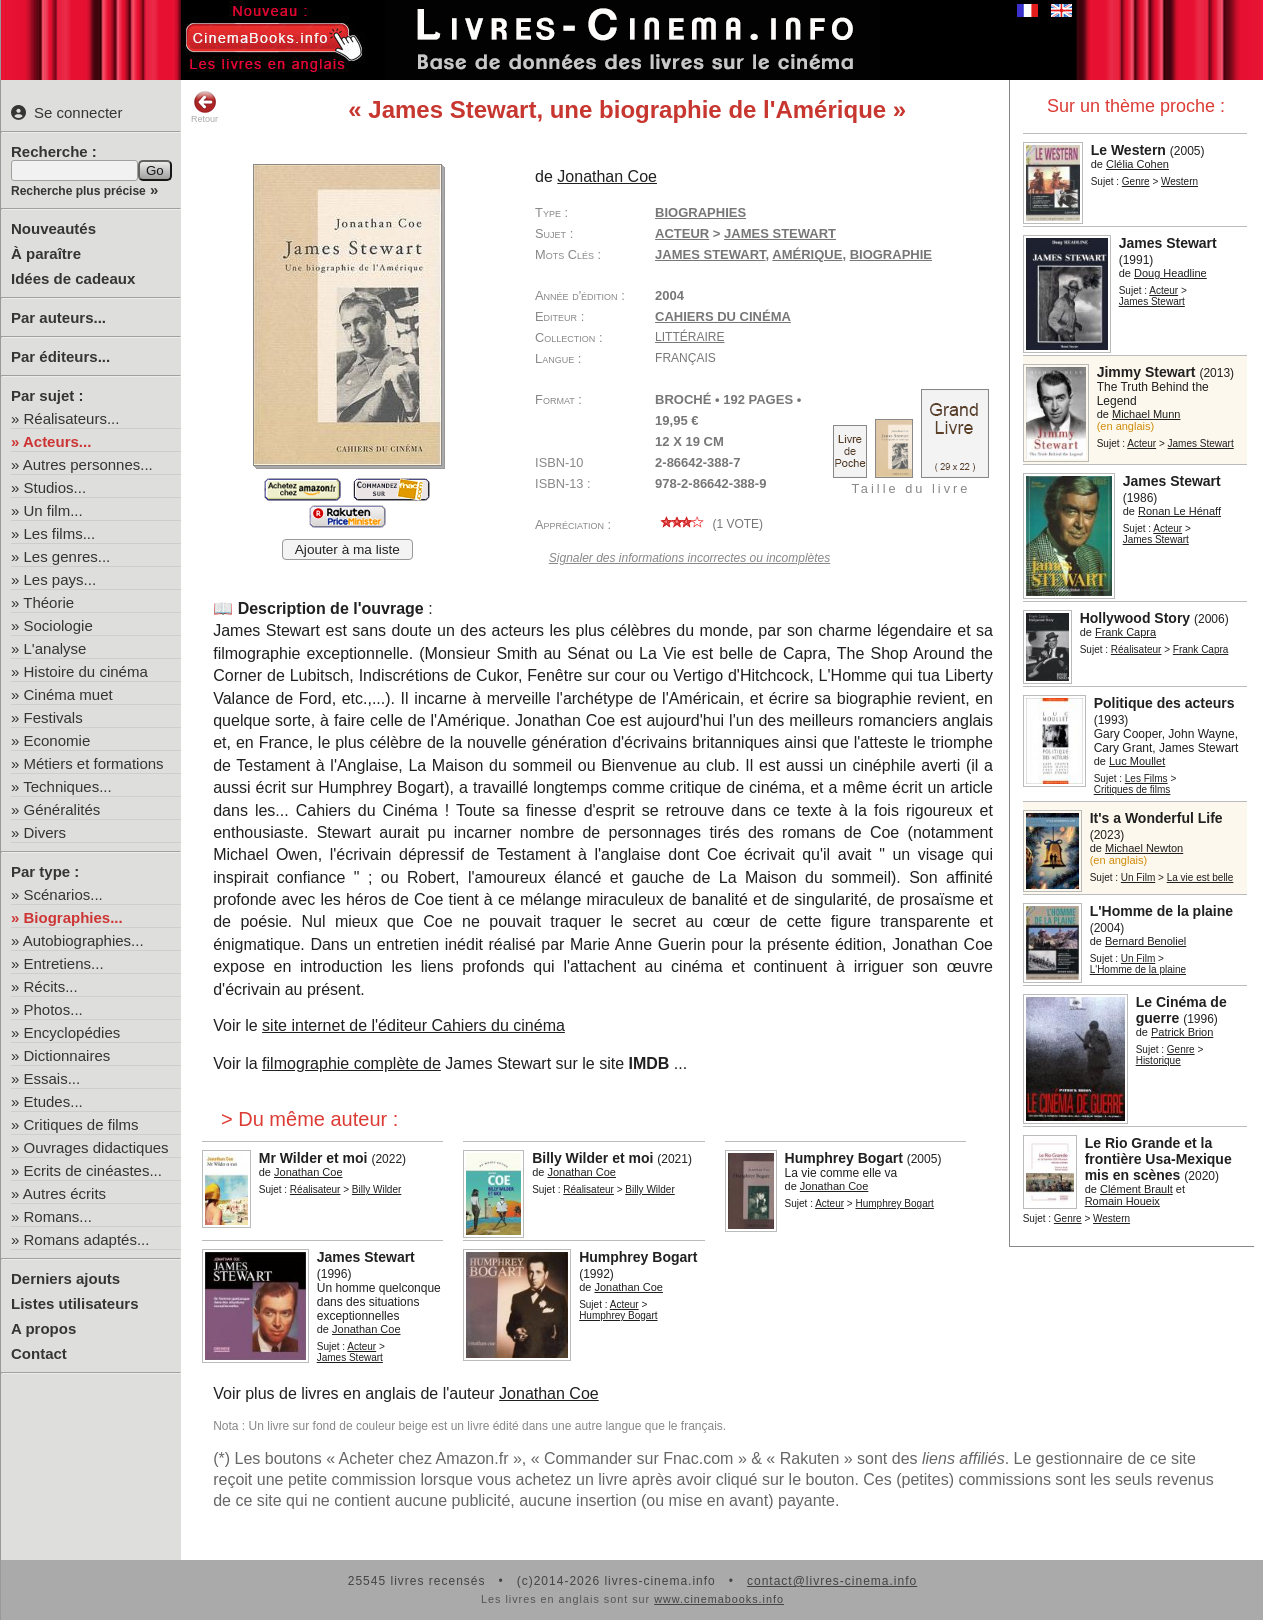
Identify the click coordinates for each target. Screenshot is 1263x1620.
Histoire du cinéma (86, 671)
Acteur (1163, 290)
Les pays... (60, 579)
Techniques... (67, 786)
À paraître (46, 253)
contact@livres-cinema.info (832, 1581)
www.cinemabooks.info (719, 1599)
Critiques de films (81, 1124)
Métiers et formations (94, 763)
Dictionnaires (67, 1055)
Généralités (62, 809)
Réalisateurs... (72, 418)
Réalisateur (1136, 649)
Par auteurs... (58, 317)
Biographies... (73, 917)
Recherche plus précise (78, 191)
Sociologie (58, 625)
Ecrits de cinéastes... (93, 1170)
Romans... (58, 1216)
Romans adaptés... (87, 1239)
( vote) (709, 524)
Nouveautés (53, 228)
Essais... (52, 1078)
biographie (891, 254)
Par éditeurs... (60, 356)
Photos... (53, 1009)
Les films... (60, 533)
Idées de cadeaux (73, 278)
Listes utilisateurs (75, 1303)
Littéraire (689, 337)
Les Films (1146, 778)
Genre (1136, 181)
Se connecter (66, 112)
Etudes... (53, 1101)
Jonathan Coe (549, 1393)
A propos (43, 1328)
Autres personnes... (88, 464)
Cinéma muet (68, 694)
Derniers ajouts (65, 1278)
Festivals (53, 717)
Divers (45, 832)
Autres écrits (64, 1193)
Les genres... (67, 556)
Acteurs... (57, 441)
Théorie (48, 602)
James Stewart (710, 254)
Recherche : (54, 151)
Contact (39, 1353)
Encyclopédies (72, 1032)
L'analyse (55, 648)
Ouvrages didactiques (96, 1147)
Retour (204, 107)
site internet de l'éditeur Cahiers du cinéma (413, 1025)
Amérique (807, 254)
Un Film (1138, 877)
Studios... (55, 487)
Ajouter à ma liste (347, 549)
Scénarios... (63, 894)
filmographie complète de (351, 1063)
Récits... (51, 986)
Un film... (53, 510)
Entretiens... (64, 963)
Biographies (700, 212)
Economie (57, 740)
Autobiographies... (83, 940)
